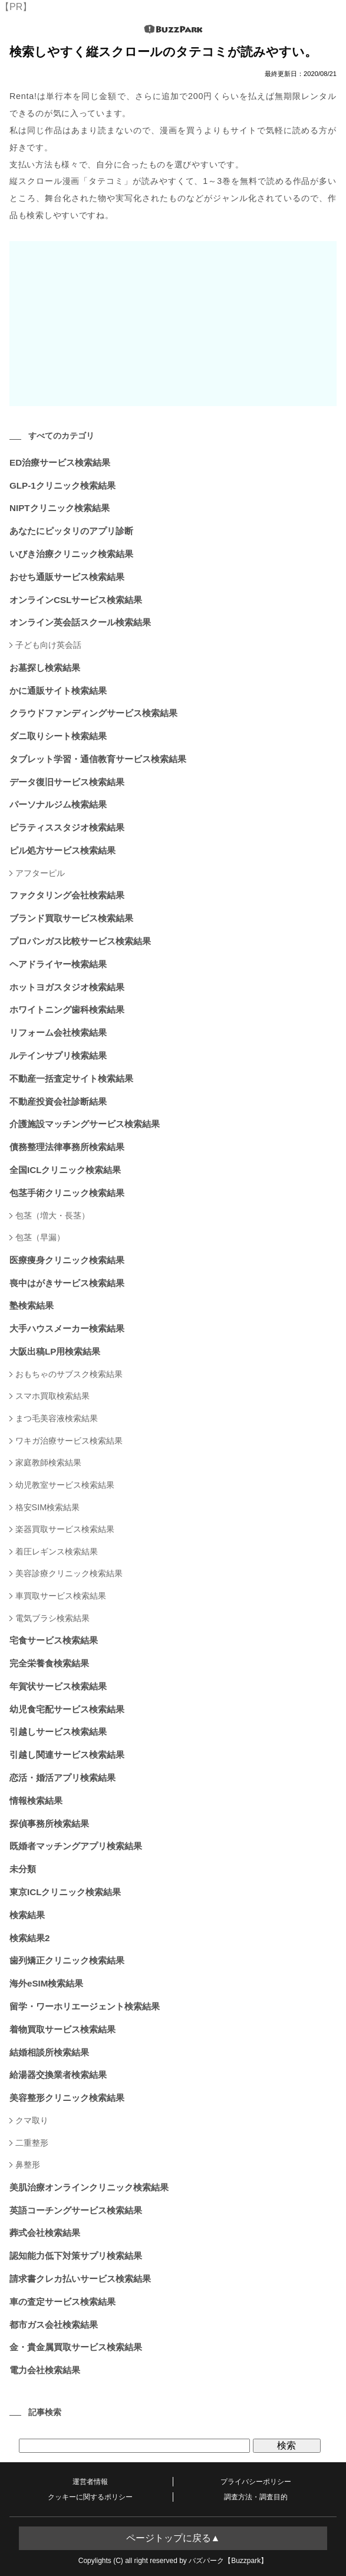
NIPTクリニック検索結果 (59, 508)
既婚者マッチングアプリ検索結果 (75, 1846)
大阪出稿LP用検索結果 (54, 1351)
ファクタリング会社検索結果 (66, 895)
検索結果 (27, 1915)
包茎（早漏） (40, 1237)
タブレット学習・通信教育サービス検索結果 (97, 759)
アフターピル (40, 873)
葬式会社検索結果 (44, 2233)
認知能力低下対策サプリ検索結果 (75, 2256)
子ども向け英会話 (48, 645)
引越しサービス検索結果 (58, 1732)
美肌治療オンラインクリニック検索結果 (89, 2187)
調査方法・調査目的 (256, 2497)
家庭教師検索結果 (48, 1462)
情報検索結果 (35, 1801)
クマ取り (31, 2120)
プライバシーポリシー (255, 2482)
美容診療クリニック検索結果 (69, 1573)
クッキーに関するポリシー (90, 2497)
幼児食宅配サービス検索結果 (66, 1709)
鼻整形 (27, 2164)
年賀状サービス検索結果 (58, 1686)
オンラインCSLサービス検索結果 (75, 600)
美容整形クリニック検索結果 (66, 2098)
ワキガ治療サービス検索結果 (69, 1440)
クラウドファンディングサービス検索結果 (93, 713)
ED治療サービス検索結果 (59, 462)
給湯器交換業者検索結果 (58, 2075)
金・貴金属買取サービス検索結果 (75, 2347)
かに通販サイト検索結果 (58, 691)
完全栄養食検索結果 (49, 1663)
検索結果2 (29, 1938)
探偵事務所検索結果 (49, 1824)
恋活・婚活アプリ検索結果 (62, 1778)
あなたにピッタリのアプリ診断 (71, 531)
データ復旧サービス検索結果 (66, 782)
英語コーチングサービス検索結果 (75, 2210)
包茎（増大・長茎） (52, 1215)
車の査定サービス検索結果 (62, 2302)
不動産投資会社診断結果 (58, 1101)
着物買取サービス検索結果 (62, 2029)
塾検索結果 (31, 1305)
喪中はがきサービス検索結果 (66, 1283)
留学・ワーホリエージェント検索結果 (84, 2006)
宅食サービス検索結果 (53, 1640)
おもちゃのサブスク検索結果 (69, 1374)
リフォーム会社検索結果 (58, 1032)
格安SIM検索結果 (47, 1507)
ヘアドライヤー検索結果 (58, 964)
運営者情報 (90, 2482)
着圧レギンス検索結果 (56, 1551)
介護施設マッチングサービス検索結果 (84, 1124)
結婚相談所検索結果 (49, 2052)
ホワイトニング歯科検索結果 (66, 1009)
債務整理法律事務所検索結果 (66, 1147)
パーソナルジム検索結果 (58, 804)
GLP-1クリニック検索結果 (62, 485)
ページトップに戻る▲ (173, 2538)
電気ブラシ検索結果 (52, 1618)
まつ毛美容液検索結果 (56, 1418)
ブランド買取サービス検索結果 (71, 918)
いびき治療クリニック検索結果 (71, 554)
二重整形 (31, 2142)
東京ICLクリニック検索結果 (65, 1892)
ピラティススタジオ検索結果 (66, 827)
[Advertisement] (173, 323)
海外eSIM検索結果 (46, 1983)
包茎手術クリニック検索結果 (66, 1193)
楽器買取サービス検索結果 (64, 1529)
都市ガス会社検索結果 (53, 2325)
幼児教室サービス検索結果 (64, 1485)
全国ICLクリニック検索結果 (65, 1170)
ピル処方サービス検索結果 (62, 850)
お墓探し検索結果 (44, 668)
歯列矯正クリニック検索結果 (66, 1960)
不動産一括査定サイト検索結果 (71, 1078)
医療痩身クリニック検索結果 (66, 1260)
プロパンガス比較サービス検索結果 (80, 941)
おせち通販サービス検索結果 (66, 577)
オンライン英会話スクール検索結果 (80, 622)
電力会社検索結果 (44, 2370)
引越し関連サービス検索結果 (66, 1755)
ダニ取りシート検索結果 (58, 736)
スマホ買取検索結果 (52, 1396)
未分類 (22, 1869)
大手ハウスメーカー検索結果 (66, 1328)
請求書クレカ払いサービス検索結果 (80, 2279)
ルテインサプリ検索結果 (58, 1055)
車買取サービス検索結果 (60, 1595)
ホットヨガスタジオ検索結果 (66, 987)
